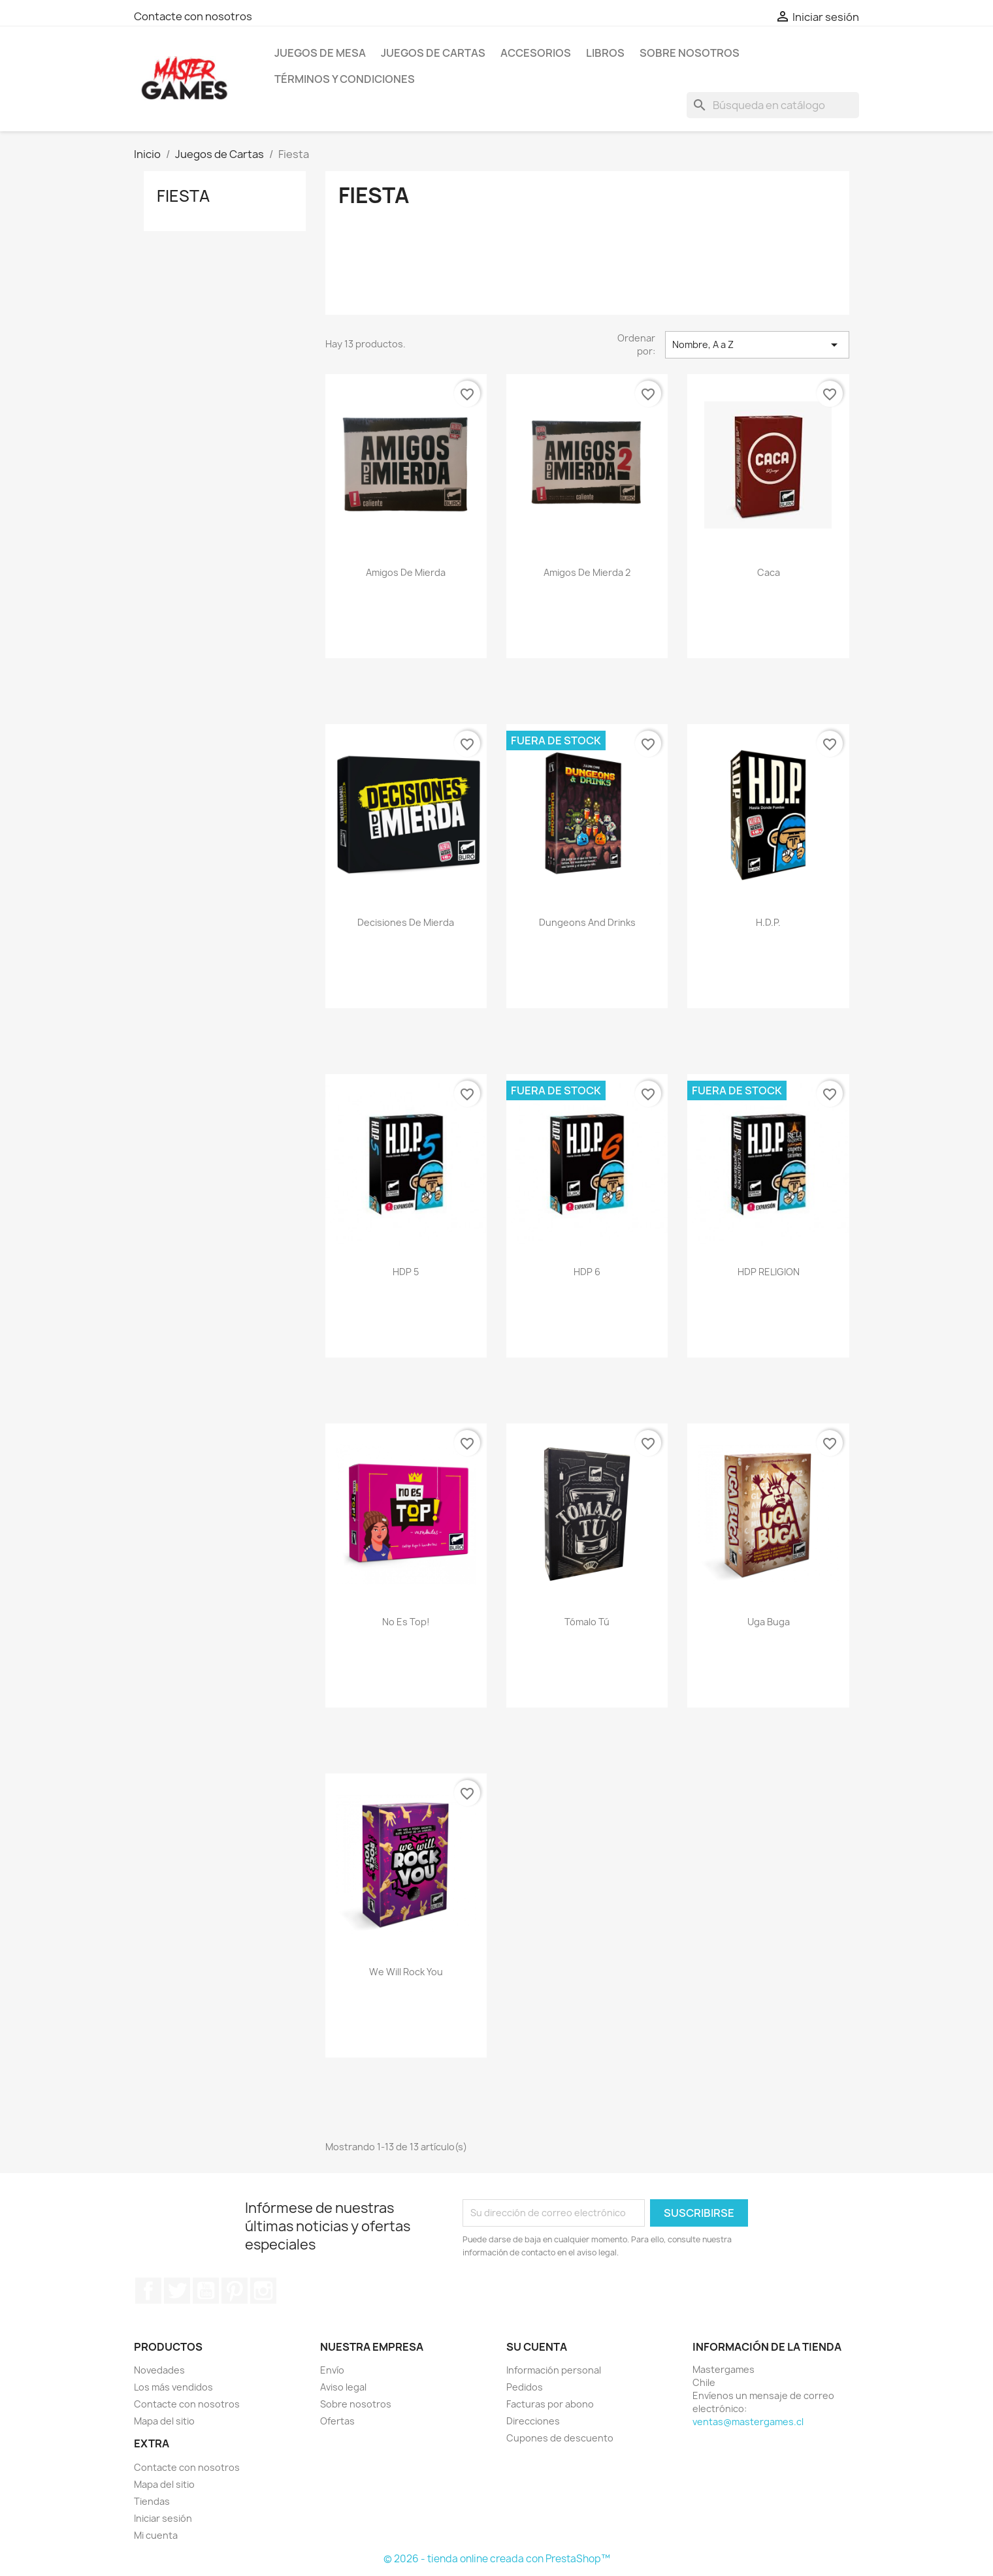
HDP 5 (406, 1271)
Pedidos (524, 2387)
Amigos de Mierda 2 (587, 572)
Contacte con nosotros (193, 16)
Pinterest (234, 2291)
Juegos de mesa (320, 53)
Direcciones (533, 2421)
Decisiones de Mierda (405, 922)
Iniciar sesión (163, 2518)
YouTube (206, 2291)
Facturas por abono (550, 2404)
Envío (332, 2370)
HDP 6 (587, 1271)
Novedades (159, 2370)
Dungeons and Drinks (587, 922)
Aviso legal (343, 2387)
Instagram (263, 2291)
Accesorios (535, 53)
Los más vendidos (173, 2387)
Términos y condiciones (344, 79)
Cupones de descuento (559, 2438)
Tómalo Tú (587, 1621)
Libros (605, 53)
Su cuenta (536, 2347)
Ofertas (337, 2421)
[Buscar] (773, 105)
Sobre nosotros (690, 53)
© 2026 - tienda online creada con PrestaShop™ (496, 2559)
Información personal (553, 2370)
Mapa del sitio (164, 2421)
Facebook (148, 2291)
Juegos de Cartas (433, 53)
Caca (768, 572)
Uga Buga (768, 1621)
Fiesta (183, 196)
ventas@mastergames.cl (748, 2421)
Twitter (177, 2291)
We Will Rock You (406, 1971)
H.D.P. (768, 922)
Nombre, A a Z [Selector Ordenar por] (757, 345)
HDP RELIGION (769, 1271)
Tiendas (152, 2501)
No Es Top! (406, 1621)
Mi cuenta (156, 2535)
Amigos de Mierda (406, 572)
